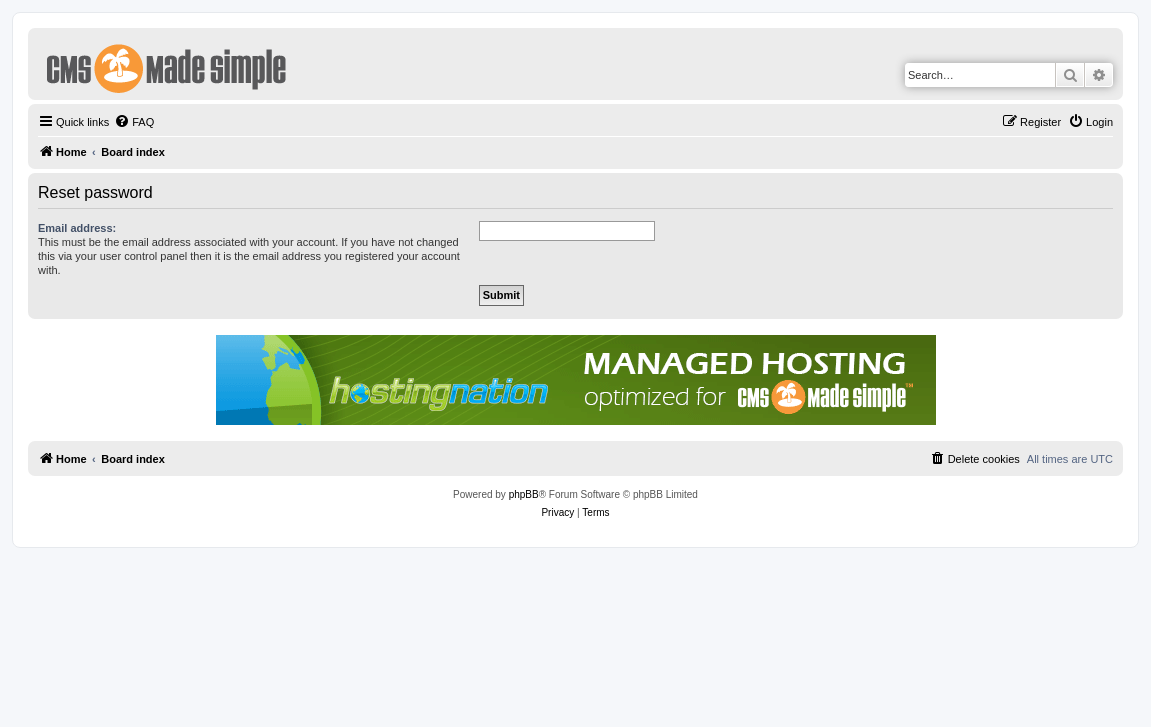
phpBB (524, 494)
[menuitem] (134, 122)
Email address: (77, 228)
